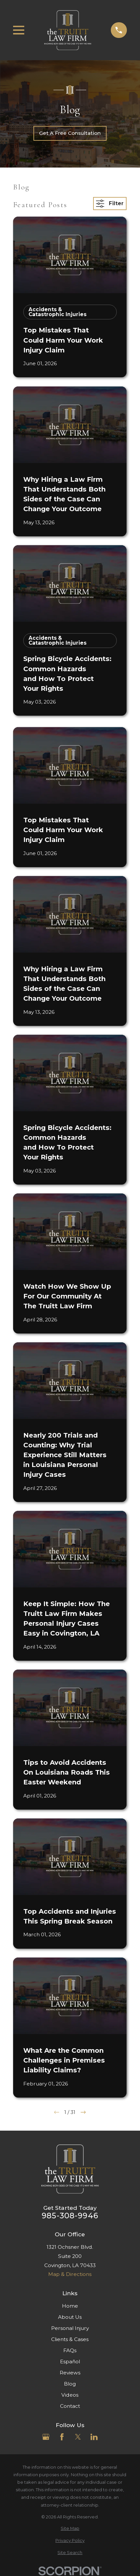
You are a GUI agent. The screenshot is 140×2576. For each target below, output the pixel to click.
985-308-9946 (70, 2216)
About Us (70, 2317)
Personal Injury (70, 2328)
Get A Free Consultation (70, 133)
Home (70, 2306)
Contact (70, 2406)
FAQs (69, 2350)
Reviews (70, 2373)
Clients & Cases (70, 2339)
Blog (70, 2384)
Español (70, 2361)
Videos (69, 2395)
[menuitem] (70, 2528)
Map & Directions (69, 2274)
